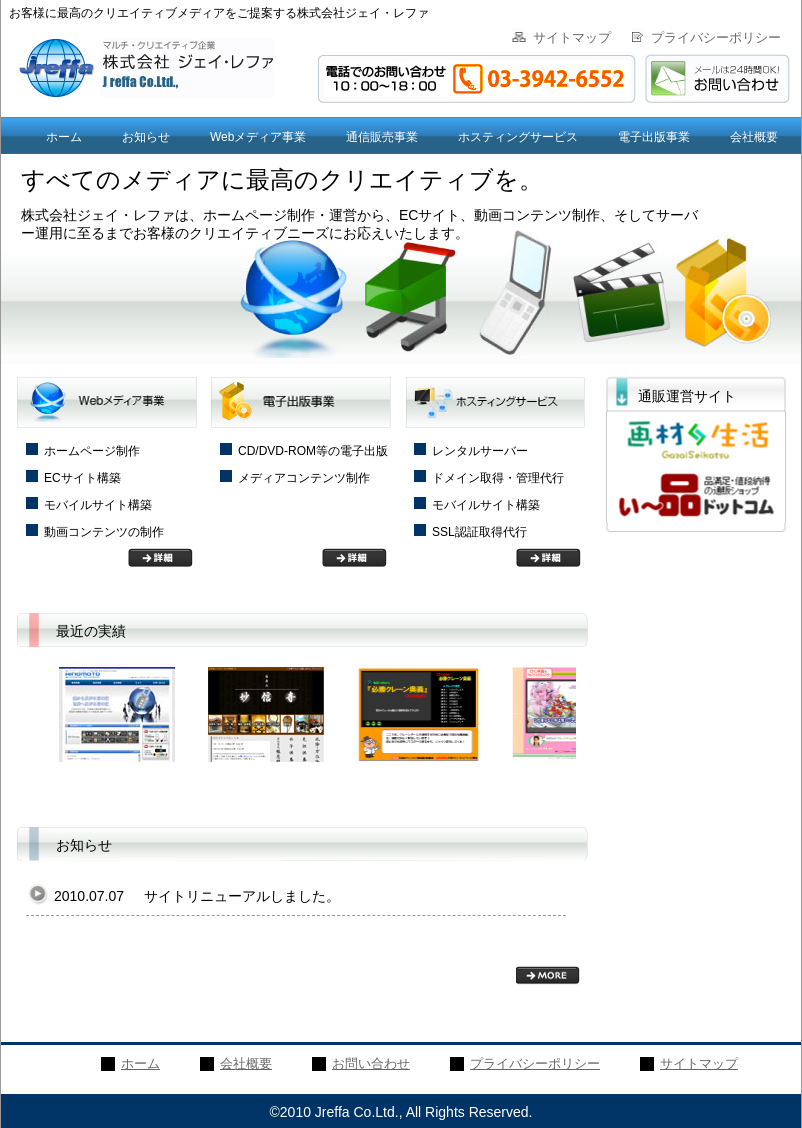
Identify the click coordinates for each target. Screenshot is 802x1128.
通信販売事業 (382, 137)
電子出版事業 (654, 137)
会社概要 (754, 137)
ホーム (64, 137)
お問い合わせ (371, 1063)
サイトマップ (572, 37)
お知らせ (146, 137)
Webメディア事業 (258, 137)
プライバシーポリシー (716, 37)
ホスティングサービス (518, 137)
